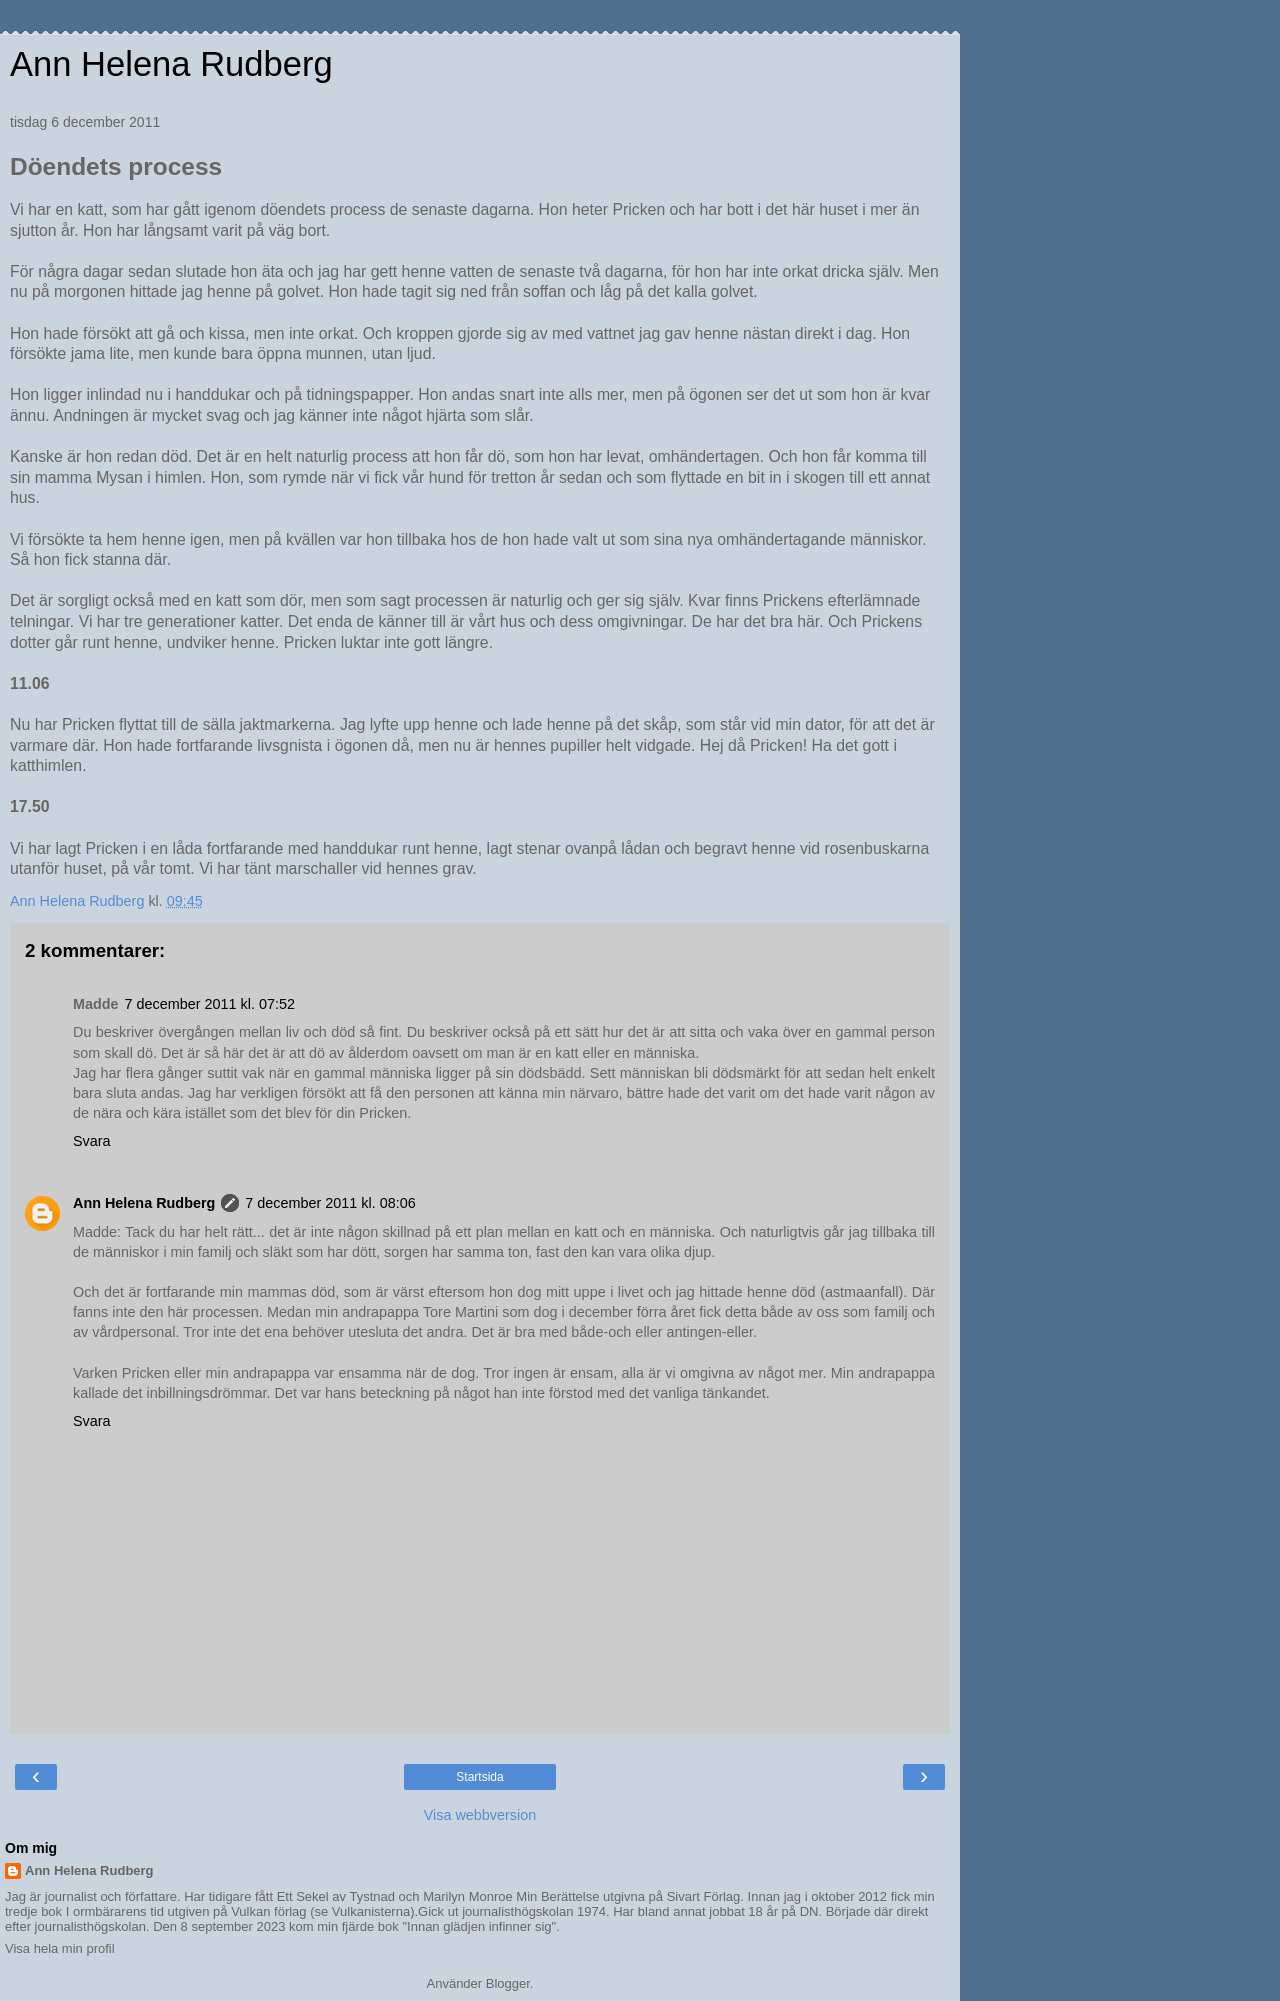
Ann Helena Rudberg (171, 64)
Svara (92, 1141)
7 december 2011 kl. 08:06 (330, 1203)
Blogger (508, 1983)
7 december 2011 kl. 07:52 (210, 1004)
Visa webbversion (480, 1815)
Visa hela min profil (60, 1948)
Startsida (479, 1777)
